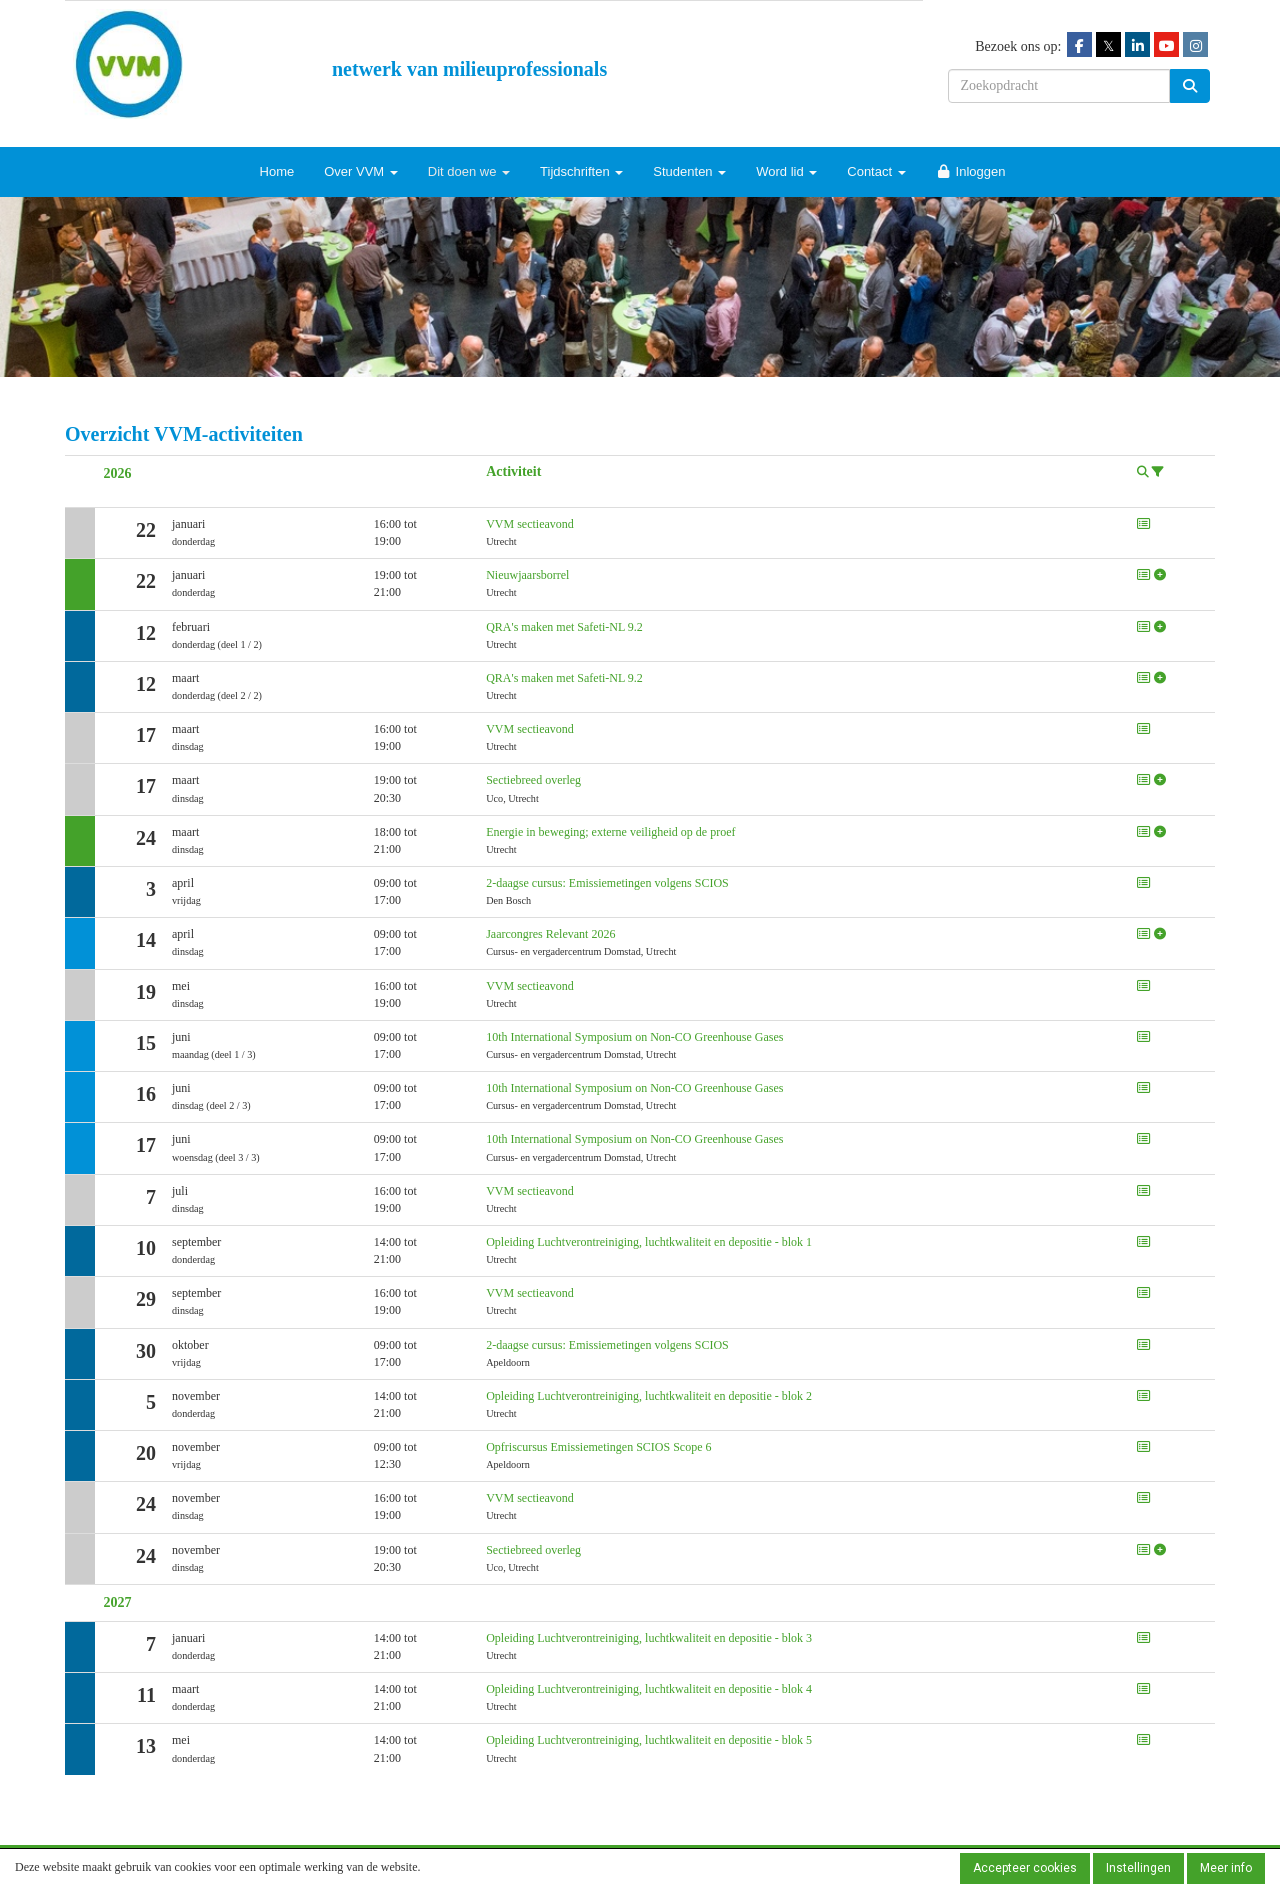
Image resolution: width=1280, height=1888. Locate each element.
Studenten (689, 171)
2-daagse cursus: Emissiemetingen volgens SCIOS (607, 883)
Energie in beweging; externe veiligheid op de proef (610, 832)
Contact (876, 171)
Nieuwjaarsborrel (527, 575)
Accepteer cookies (1025, 1868)
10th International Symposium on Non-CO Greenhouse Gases (634, 1037)
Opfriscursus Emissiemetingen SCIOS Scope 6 (598, 1447)
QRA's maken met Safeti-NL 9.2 (564, 627)
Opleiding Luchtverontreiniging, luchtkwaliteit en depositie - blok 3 (649, 1638)
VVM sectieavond (530, 524)
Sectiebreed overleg (533, 780)
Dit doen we (469, 171)
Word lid (786, 171)
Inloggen (971, 171)
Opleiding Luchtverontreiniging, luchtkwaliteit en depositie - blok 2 (649, 1396)
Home (277, 171)
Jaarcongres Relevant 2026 (550, 934)
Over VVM (361, 171)
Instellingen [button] (1138, 1868)
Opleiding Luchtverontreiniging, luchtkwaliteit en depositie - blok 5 (649, 1740)
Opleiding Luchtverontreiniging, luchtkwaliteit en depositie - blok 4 (649, 1689)
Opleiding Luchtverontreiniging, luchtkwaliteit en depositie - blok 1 (649, 1242)
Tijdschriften (581, 171)
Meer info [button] (1226, 1868)
